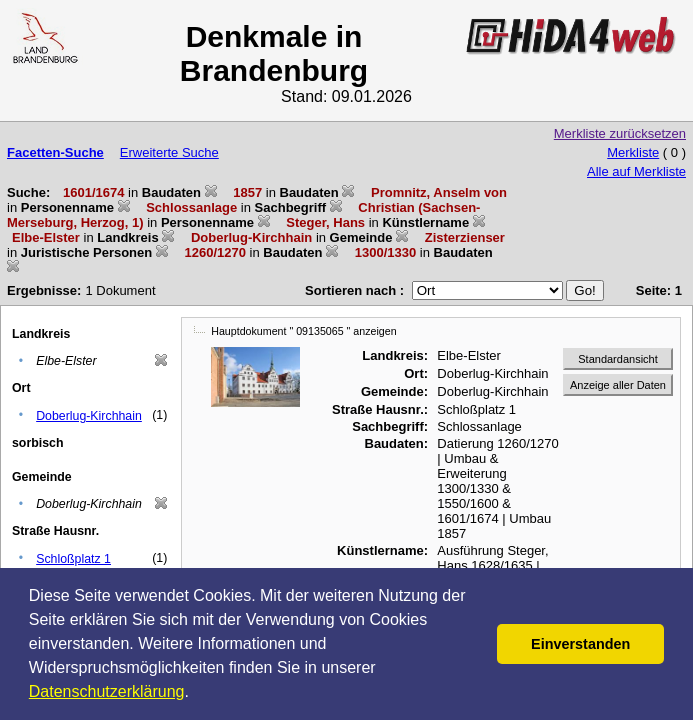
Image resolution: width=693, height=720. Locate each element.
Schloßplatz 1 (73, 559)
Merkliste (633, 152)
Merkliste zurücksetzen (620, 133)
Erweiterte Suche (169, 152)
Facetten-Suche (55, 152)
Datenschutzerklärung (107, 691)
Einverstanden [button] (580, 644)
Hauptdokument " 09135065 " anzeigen (303, 331)
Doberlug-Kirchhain (89, 416)
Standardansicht (618, 359)
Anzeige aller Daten (618, 385)
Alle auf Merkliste (636, 171)
